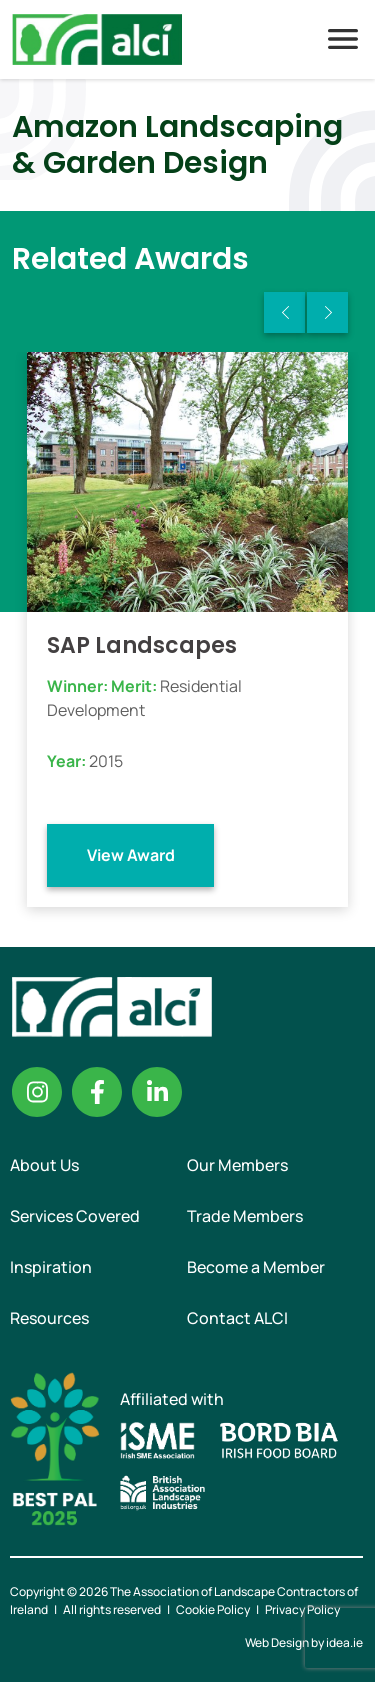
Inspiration (51, 1267)
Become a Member (256, 1267)
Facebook (97, 1092)
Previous (284, 312)
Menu (343, 39)
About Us (44, 1165)
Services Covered (75, 1216)
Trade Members (245, 1216)
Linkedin (157, 1092)
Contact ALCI (237, 1318)
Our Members (237, 1165)
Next (327, 312)
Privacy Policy (302, 1609)
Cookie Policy (213, 1609)
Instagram (37, 1092)
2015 (106, 761)
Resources (49, 1318)
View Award (131, 855)
